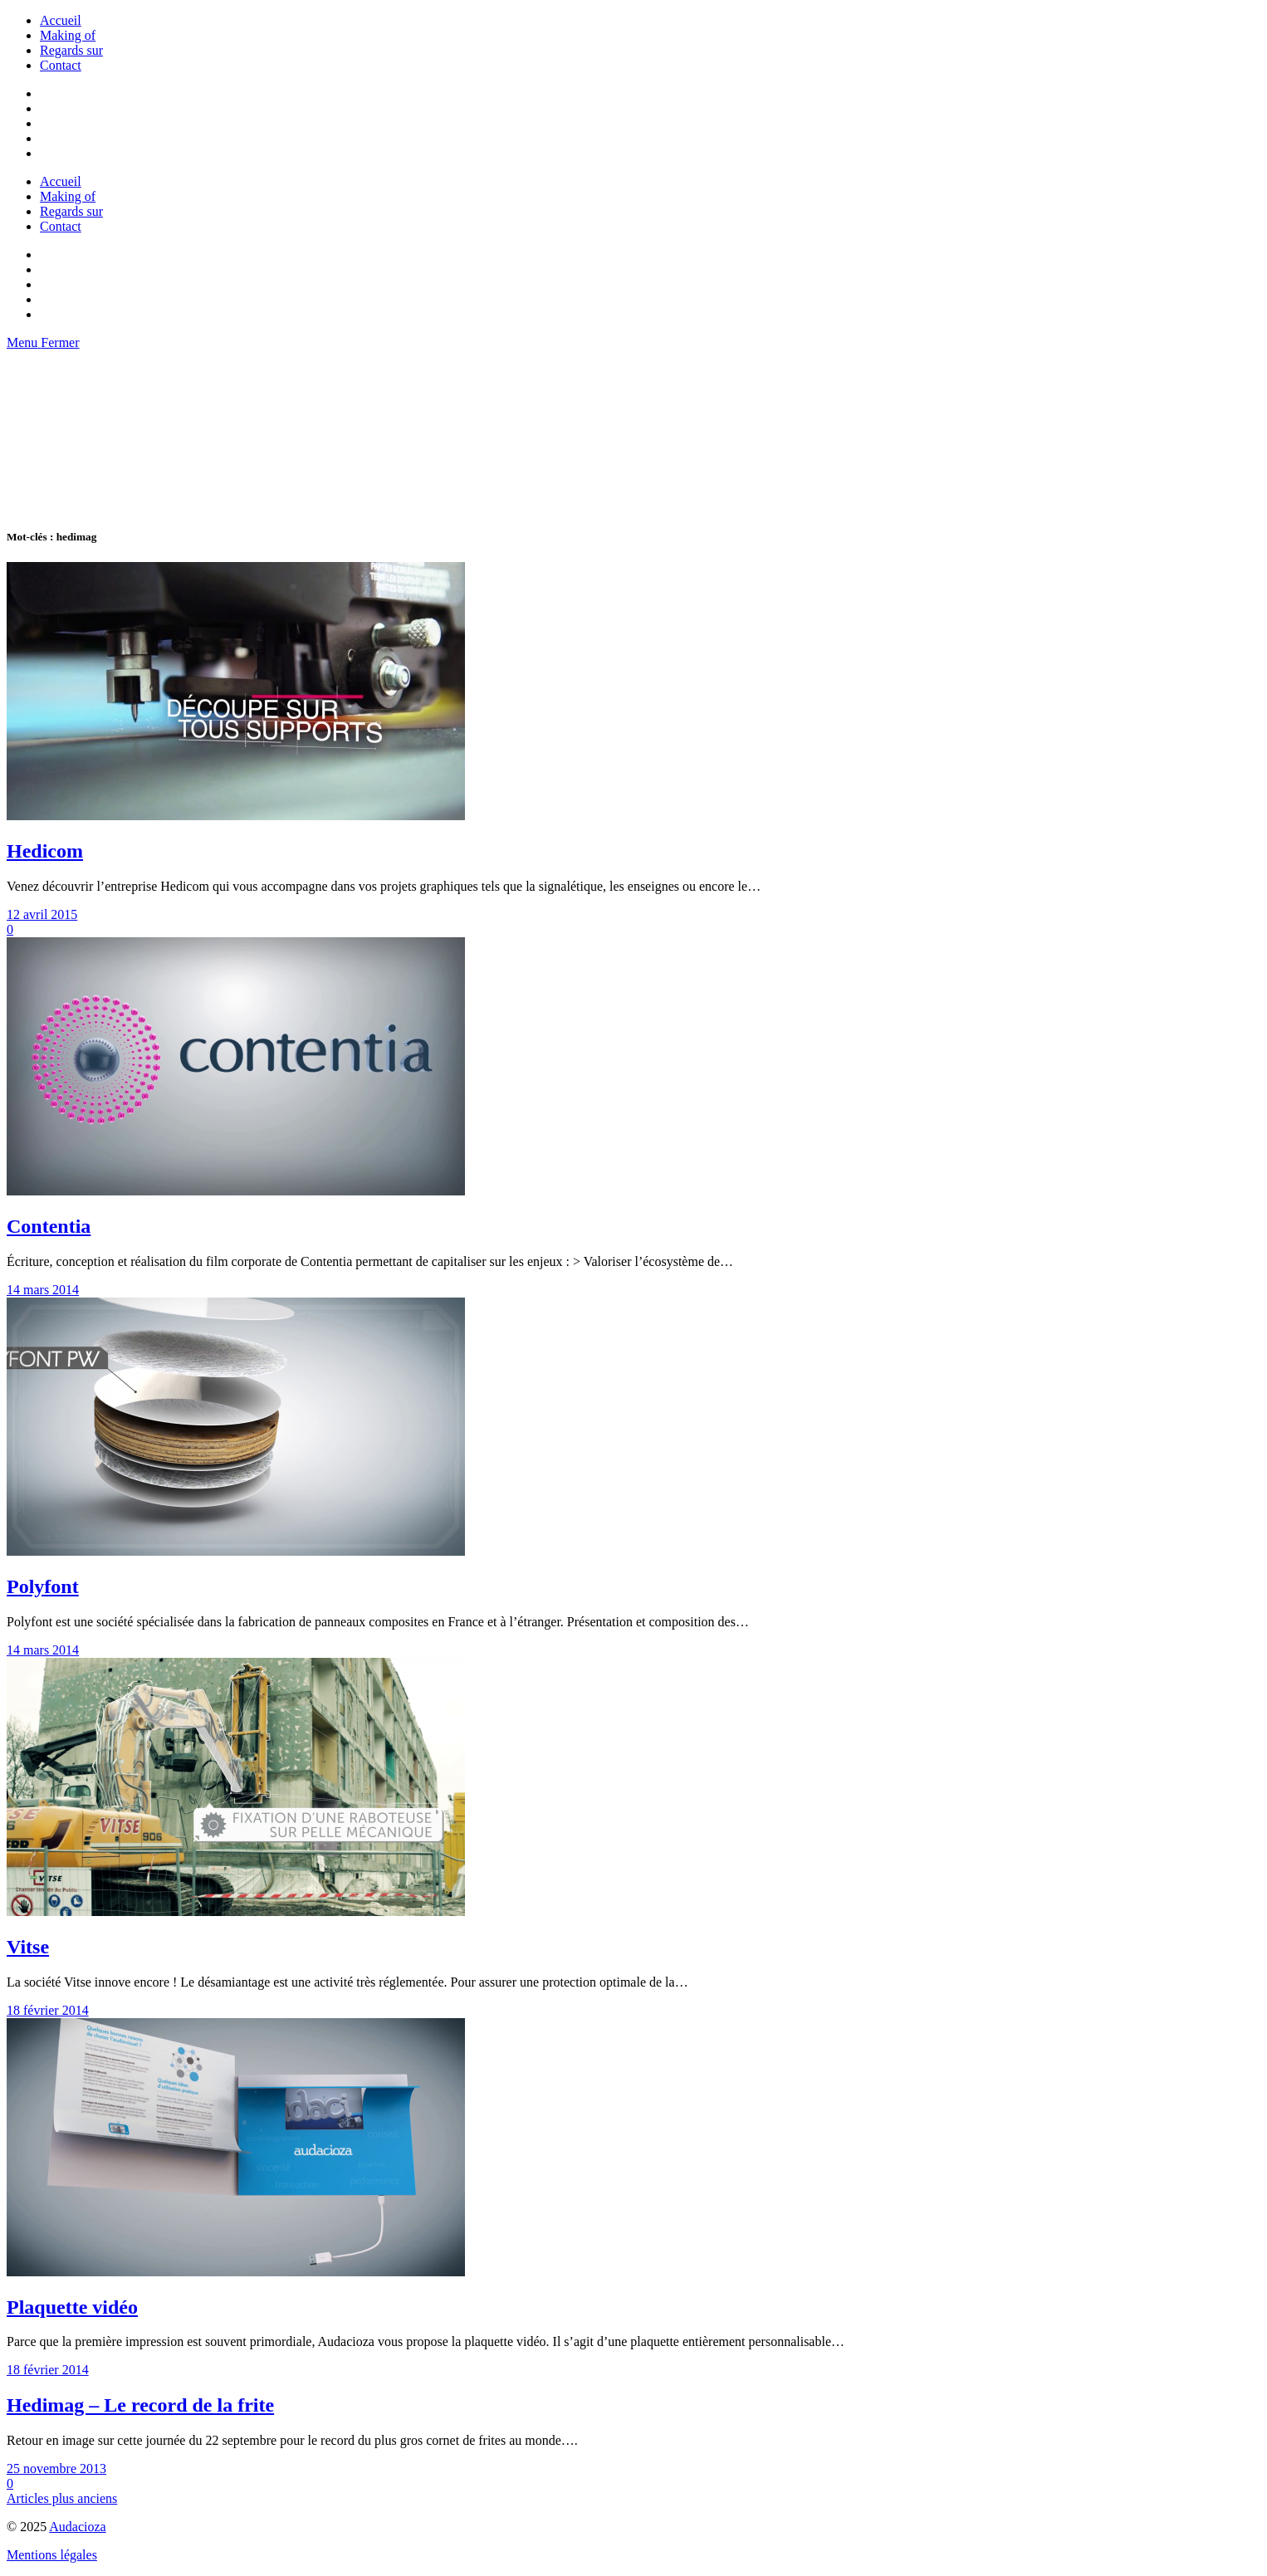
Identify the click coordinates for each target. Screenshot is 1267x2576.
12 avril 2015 (42, 914)
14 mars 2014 (43, 1290)
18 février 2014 (48, 2010)
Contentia (48, 1226)
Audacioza (77, 2527)
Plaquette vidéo (72, 2307)
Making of (67, 35)
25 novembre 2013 (56, 2468)
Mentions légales (52, 2555)
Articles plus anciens (62, 2498)
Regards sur (71, 50)
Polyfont (43, 1586)
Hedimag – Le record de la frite (140, 2405)
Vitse (28, 1947)
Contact (60, 65)
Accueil (60, 20)
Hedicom (45, 851)
